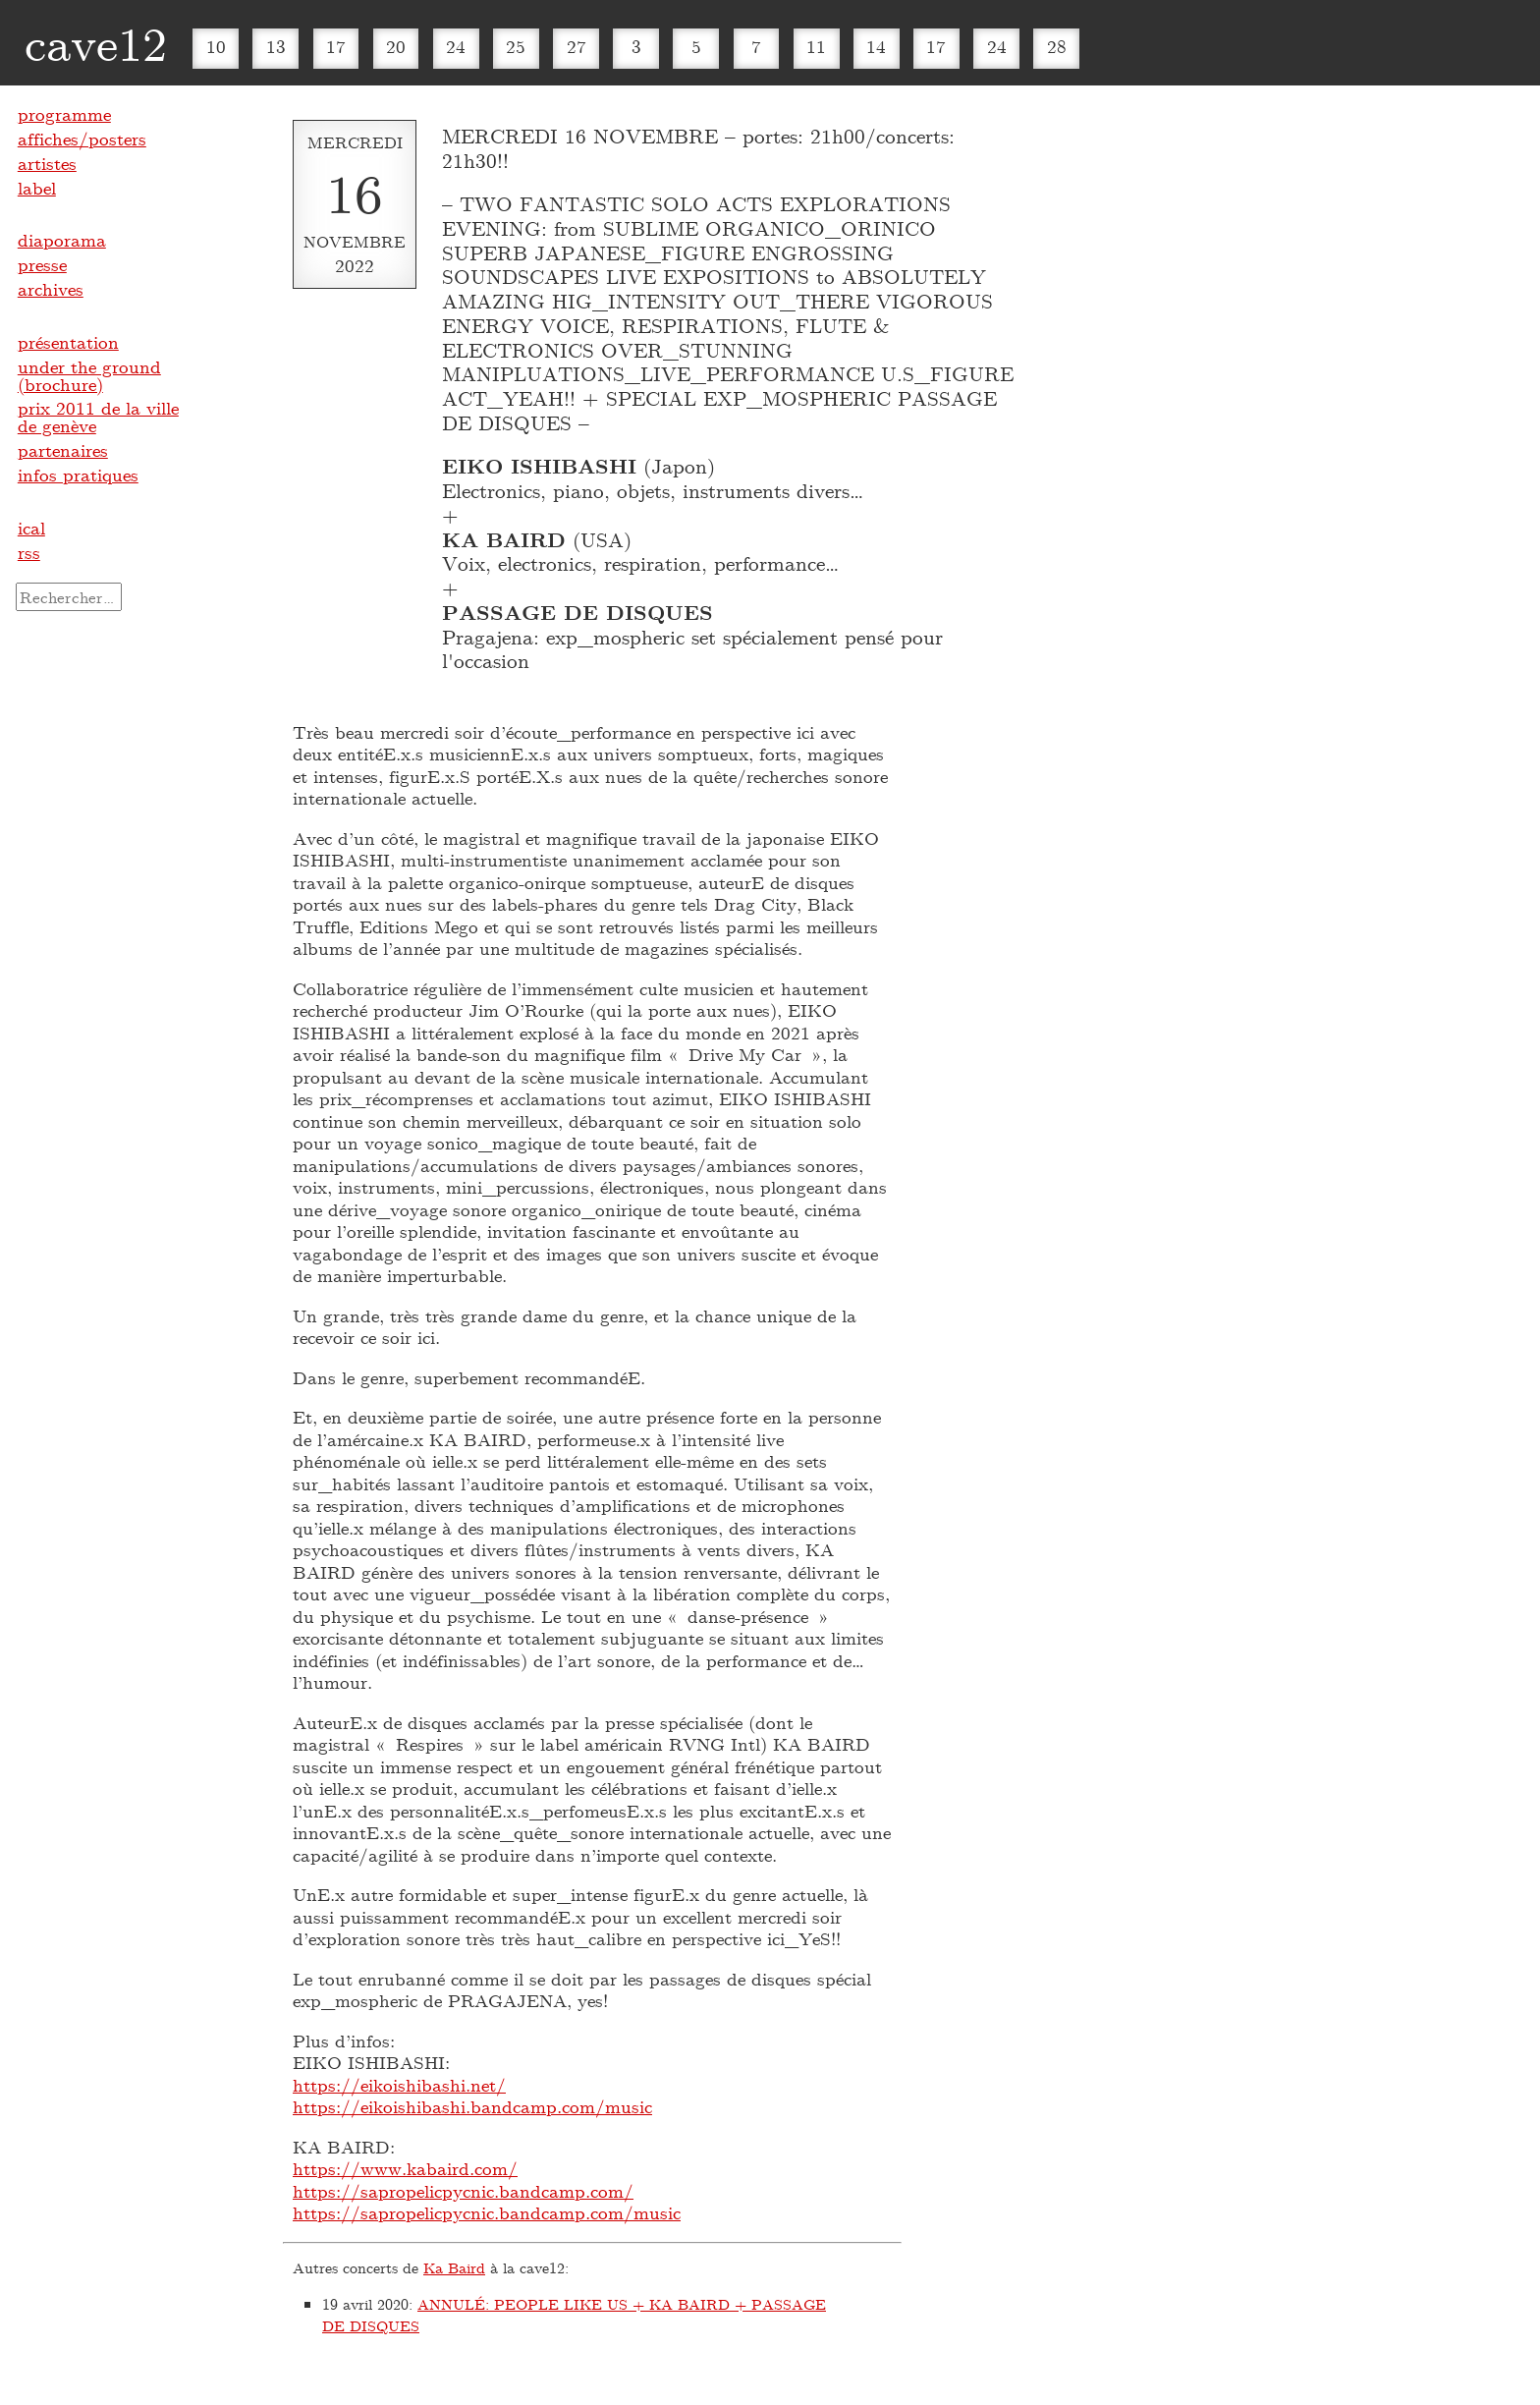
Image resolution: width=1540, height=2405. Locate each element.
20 (396, 46)
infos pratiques (78, 474)
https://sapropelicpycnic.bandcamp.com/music (487, 2212)
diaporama (62, 239)
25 (515, 46)
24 (456, 46)
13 (276, 46)
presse (42, 264)
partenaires (63, 450)
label (37, 187)
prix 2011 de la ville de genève (98, 416)
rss (29, 552)
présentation (68, 342)
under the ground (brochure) (89, 375)
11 (816, 46)
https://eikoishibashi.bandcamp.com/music (472, 2106)
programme (64, 114)
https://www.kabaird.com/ (405, 2168)
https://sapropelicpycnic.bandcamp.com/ (463, 2191)
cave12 (96, 42)
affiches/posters (82, 138)
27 (576, 46)
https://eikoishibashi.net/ (399, 2084)
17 (336, 46)
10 (216, 46)
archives (50, 289)
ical (31, 527)
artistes (47, 163)
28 (1057, 46)
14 (876, 46)
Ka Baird (454, 2267)
